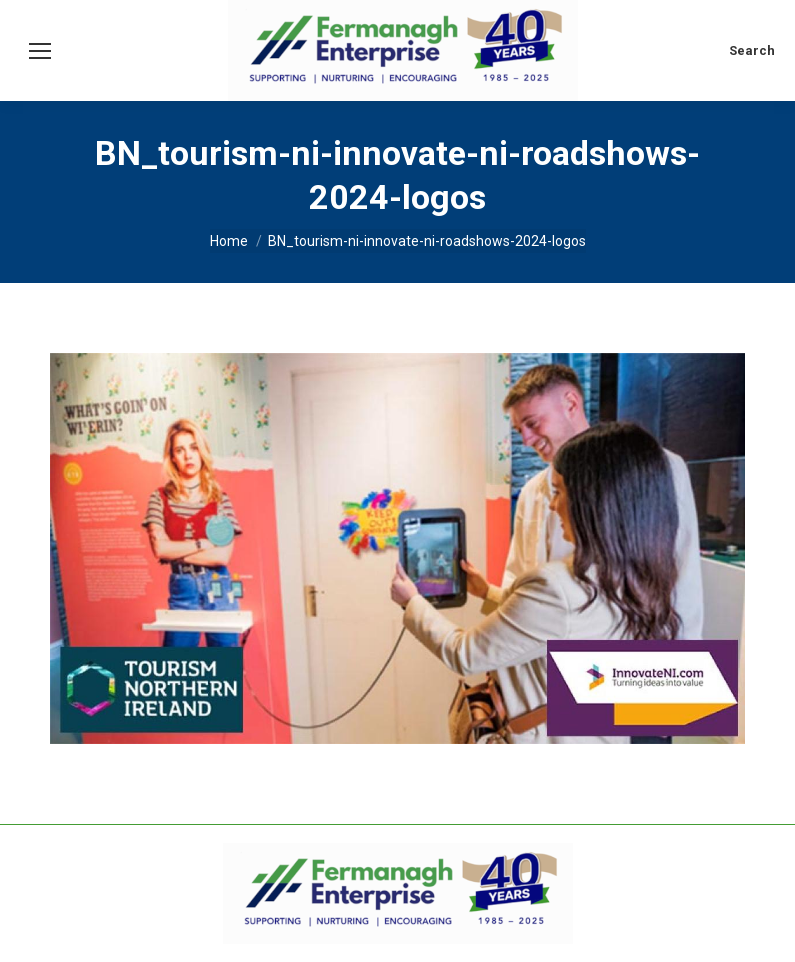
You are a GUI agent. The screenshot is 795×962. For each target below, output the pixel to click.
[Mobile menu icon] (40, 51)
